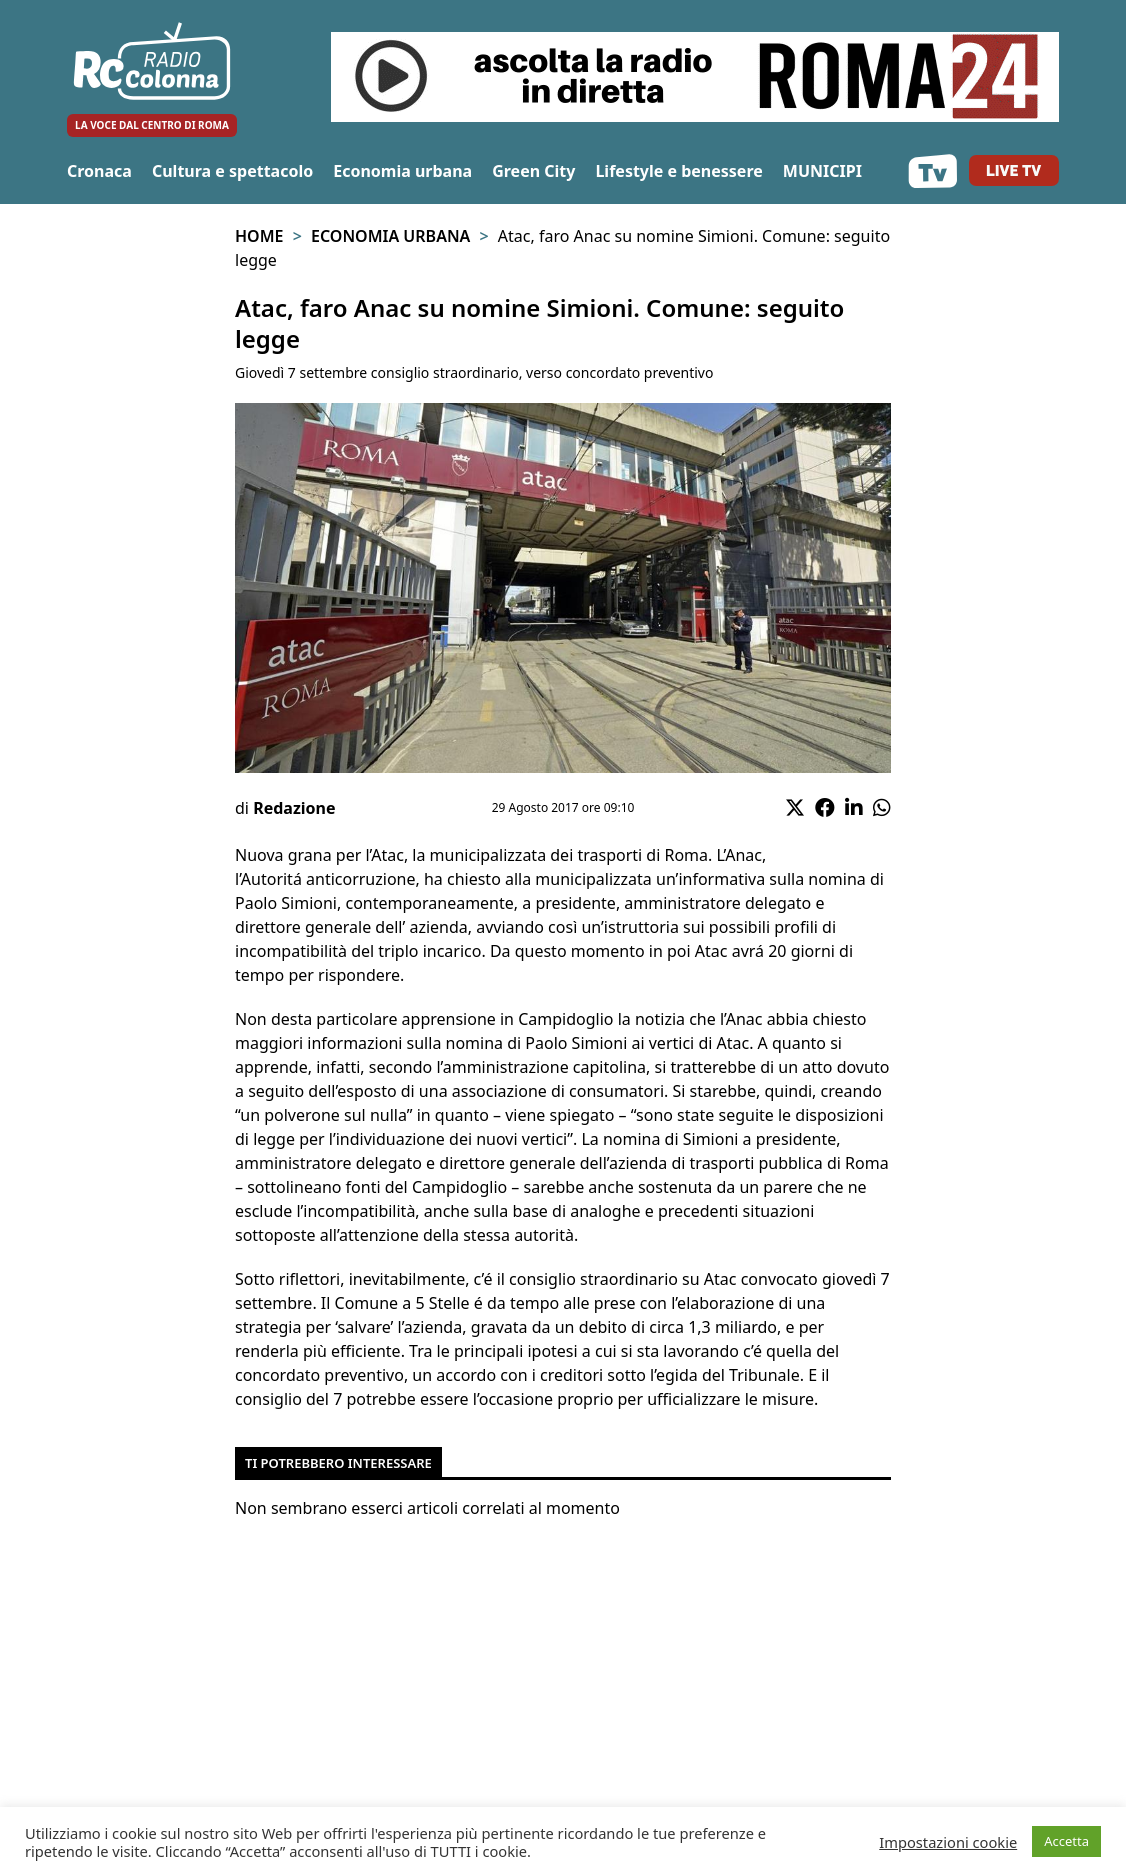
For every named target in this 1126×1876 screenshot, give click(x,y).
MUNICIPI (822, 171)
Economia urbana (402, 171)
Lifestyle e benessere (678, 171)
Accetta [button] (1066, 1841)
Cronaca (99, 171)
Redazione (294, 808)
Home (259, 236)
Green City (533, 171)
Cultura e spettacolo (232, 171)
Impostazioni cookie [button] (948, 1842)
